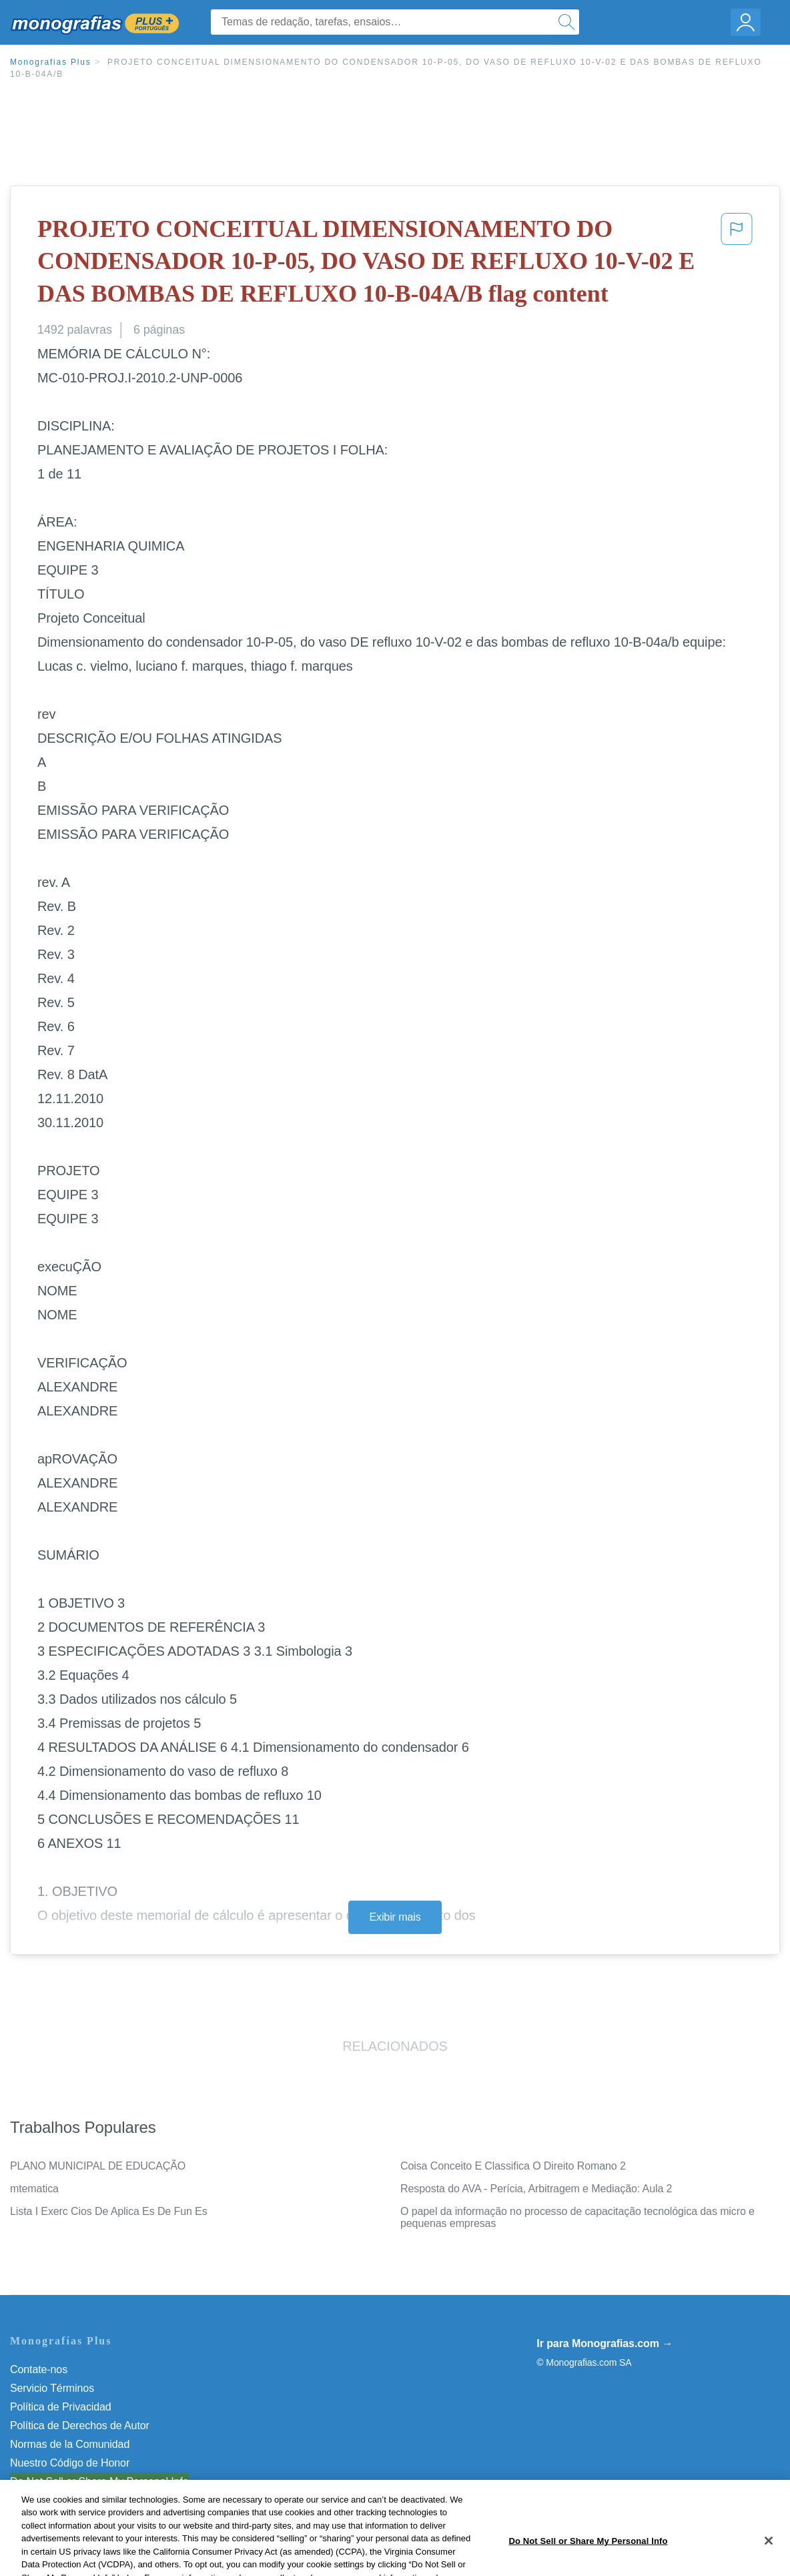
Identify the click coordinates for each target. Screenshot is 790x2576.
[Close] (768, 2558)
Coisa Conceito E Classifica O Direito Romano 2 (513, 2166)
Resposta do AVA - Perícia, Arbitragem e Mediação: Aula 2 (536, 2188)
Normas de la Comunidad (69, 2444)
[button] (737, 264)
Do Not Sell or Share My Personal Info (99, 2481)
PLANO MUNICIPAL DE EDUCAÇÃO (97, 2166)
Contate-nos (38, 2369)
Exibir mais (394, 1917)
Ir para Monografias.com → (604, 2343)
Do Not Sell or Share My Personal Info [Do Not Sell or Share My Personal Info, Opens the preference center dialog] (587, 2558)
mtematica (34, 2188)
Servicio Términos (52, 2388)
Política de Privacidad (60, 2406)
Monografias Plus (50, 62)
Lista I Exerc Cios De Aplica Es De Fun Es (109, 2211)
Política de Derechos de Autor (79, 2425)
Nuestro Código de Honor (69, 2463)
